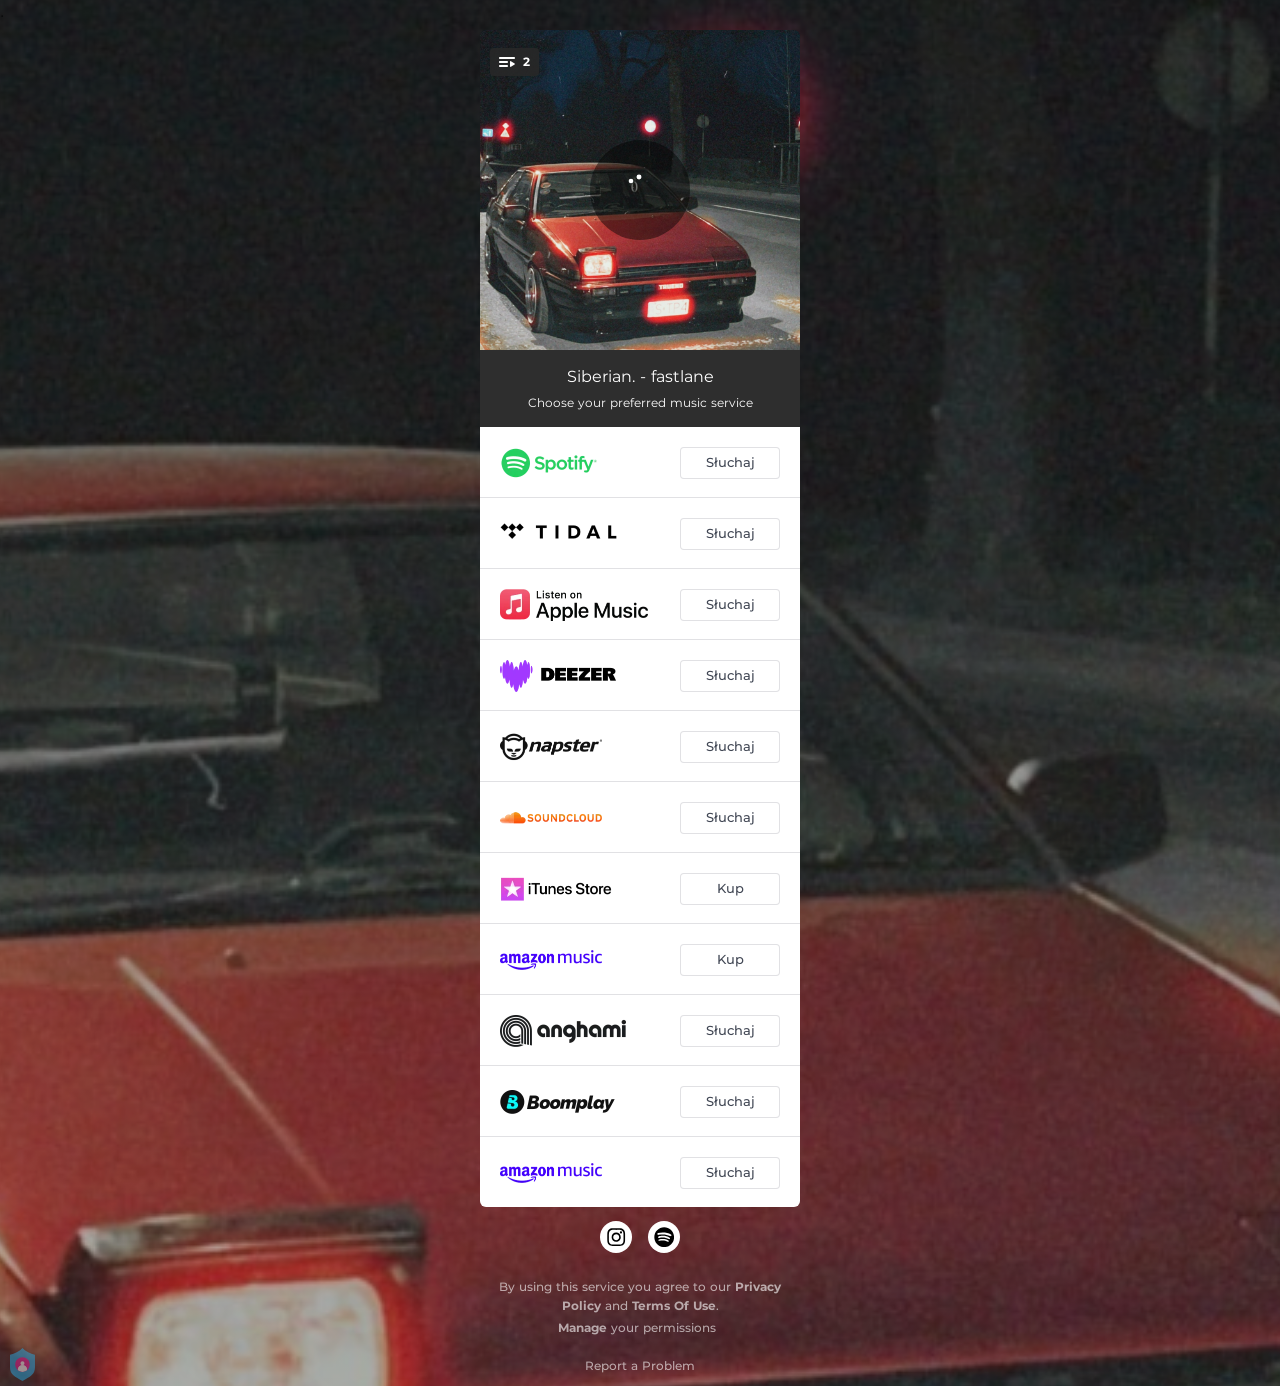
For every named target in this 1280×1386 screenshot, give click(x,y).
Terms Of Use (674, 1305)
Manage (582, 1327)
